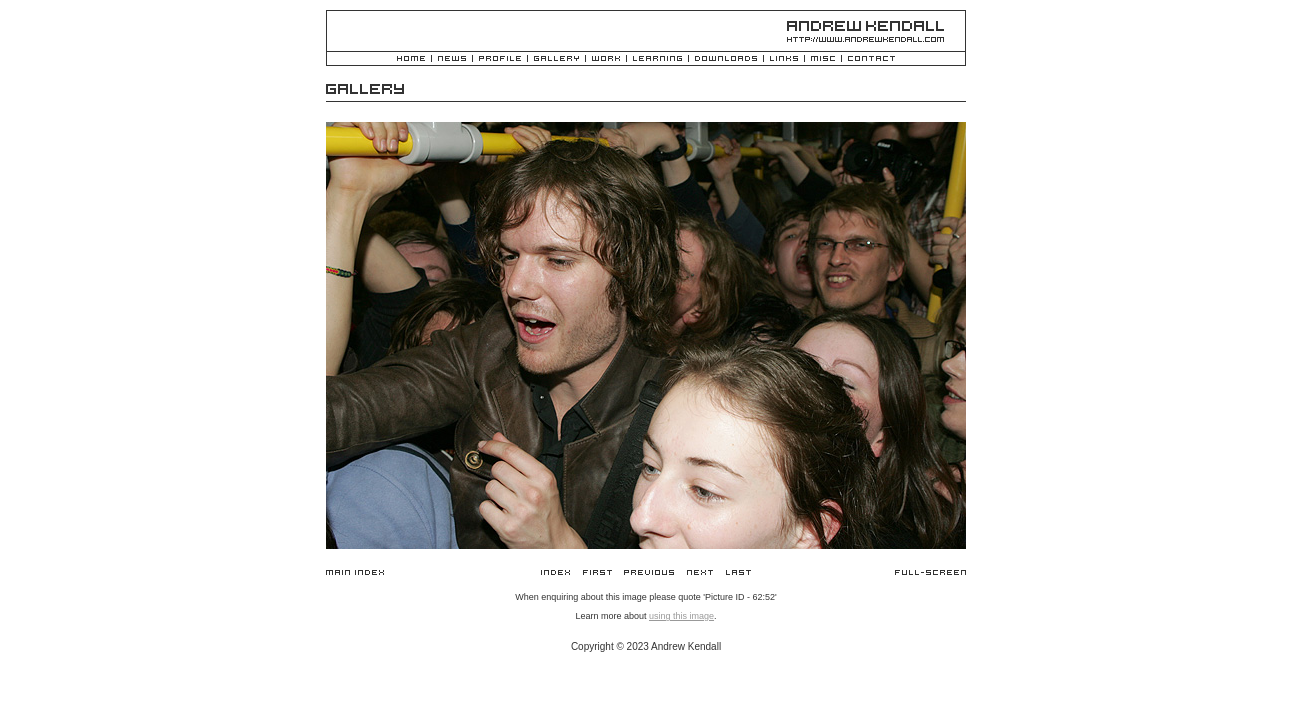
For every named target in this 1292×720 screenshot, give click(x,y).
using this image (681, 616)
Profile (500, 59)
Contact (871, 59)
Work (606, 59)
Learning (657, 59)
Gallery (556, 59)
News (452, 59)
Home (411, 59)
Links (784, 59)
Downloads (726, 59)
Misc (823, 59)
